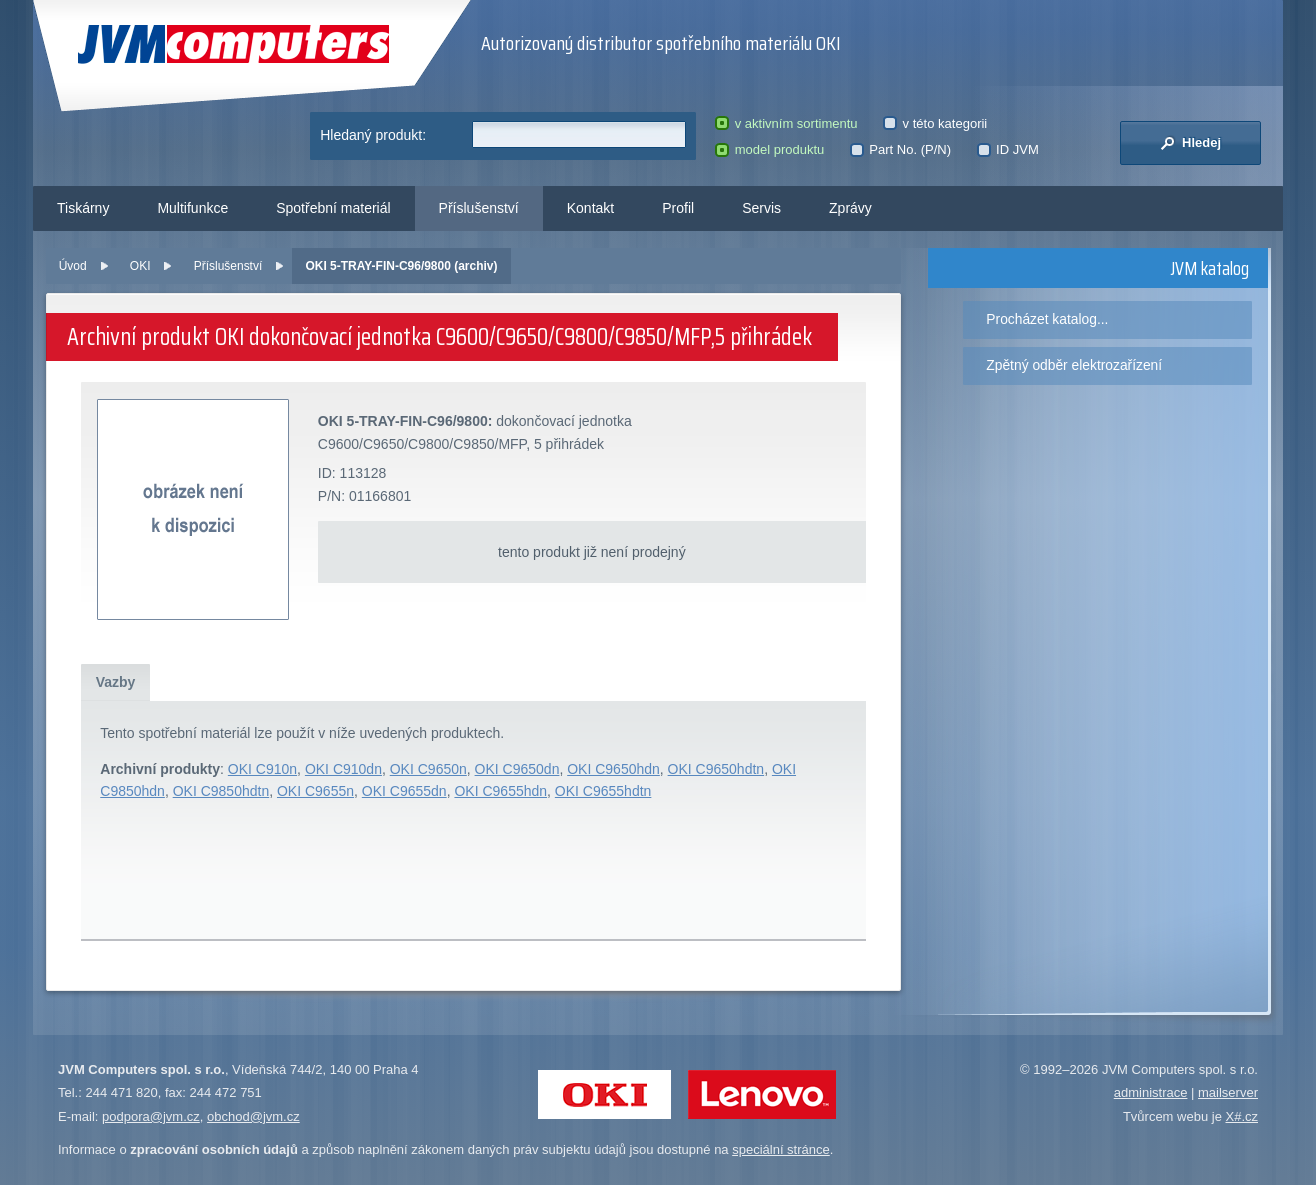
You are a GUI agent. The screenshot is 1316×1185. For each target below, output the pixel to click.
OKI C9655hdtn (603, 791)
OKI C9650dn (517, 769)
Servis (761, 208)
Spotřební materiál (333, 208)
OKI (140, 266)
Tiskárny (83, 208)
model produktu (769, 149)
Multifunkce (192, 208)
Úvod (73, 266)
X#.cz (1241, 1116)
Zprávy (850, 208)
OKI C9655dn (404, 791)
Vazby (116, 682)
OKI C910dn (343, 769)
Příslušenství (479, 208)
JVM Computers (233, 44)
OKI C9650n (428, 769)
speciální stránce (781, 1149)
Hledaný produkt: (373, 135)
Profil (678, 208)
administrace (1151, 1092)
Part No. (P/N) (900, 149)
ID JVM (1008, 149)
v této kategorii (935, 123)
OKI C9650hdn (613, 769)
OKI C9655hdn (500, 791)
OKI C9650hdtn (716, 769)
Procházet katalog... (1047, 319)
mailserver (1228, 1092)
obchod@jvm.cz (253, 1116)
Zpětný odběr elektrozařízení (1074, 365)
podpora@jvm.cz (151, 1116)
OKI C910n (262, 769)
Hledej (1190, 143)
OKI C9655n (315, 791)
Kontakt (590, 208)
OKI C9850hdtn (221, 791)
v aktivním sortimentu (786, 123)
